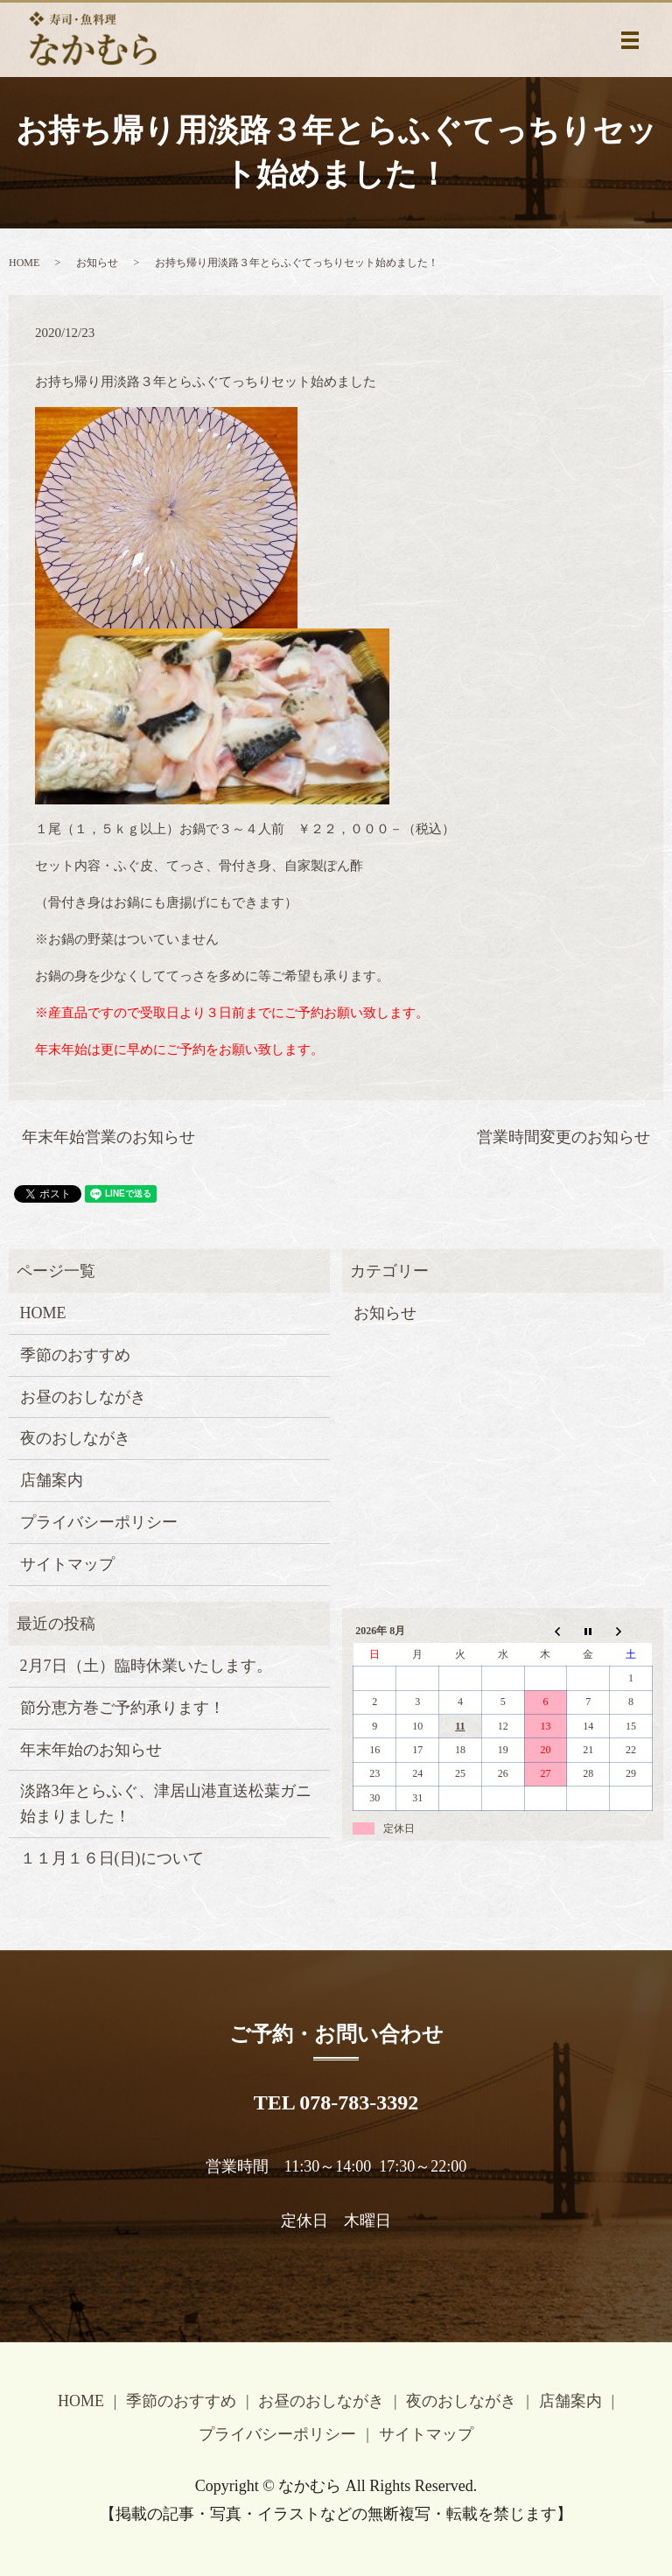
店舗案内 (51, 1480)
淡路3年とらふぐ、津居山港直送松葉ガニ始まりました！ (166, 1803)
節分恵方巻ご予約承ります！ (122, 1707)
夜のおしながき (75, 1438)
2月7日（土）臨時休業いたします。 (146, 1665)
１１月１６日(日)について (112, 1858)
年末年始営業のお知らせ (108, 1137)
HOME (24, 262)
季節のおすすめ (75, 1355)
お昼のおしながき (83, 1397)
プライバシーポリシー (99, 1522)
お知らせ (97, 262)
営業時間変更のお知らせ (563, 1137)
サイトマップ (67, 1564)
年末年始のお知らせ (91, 1749)
